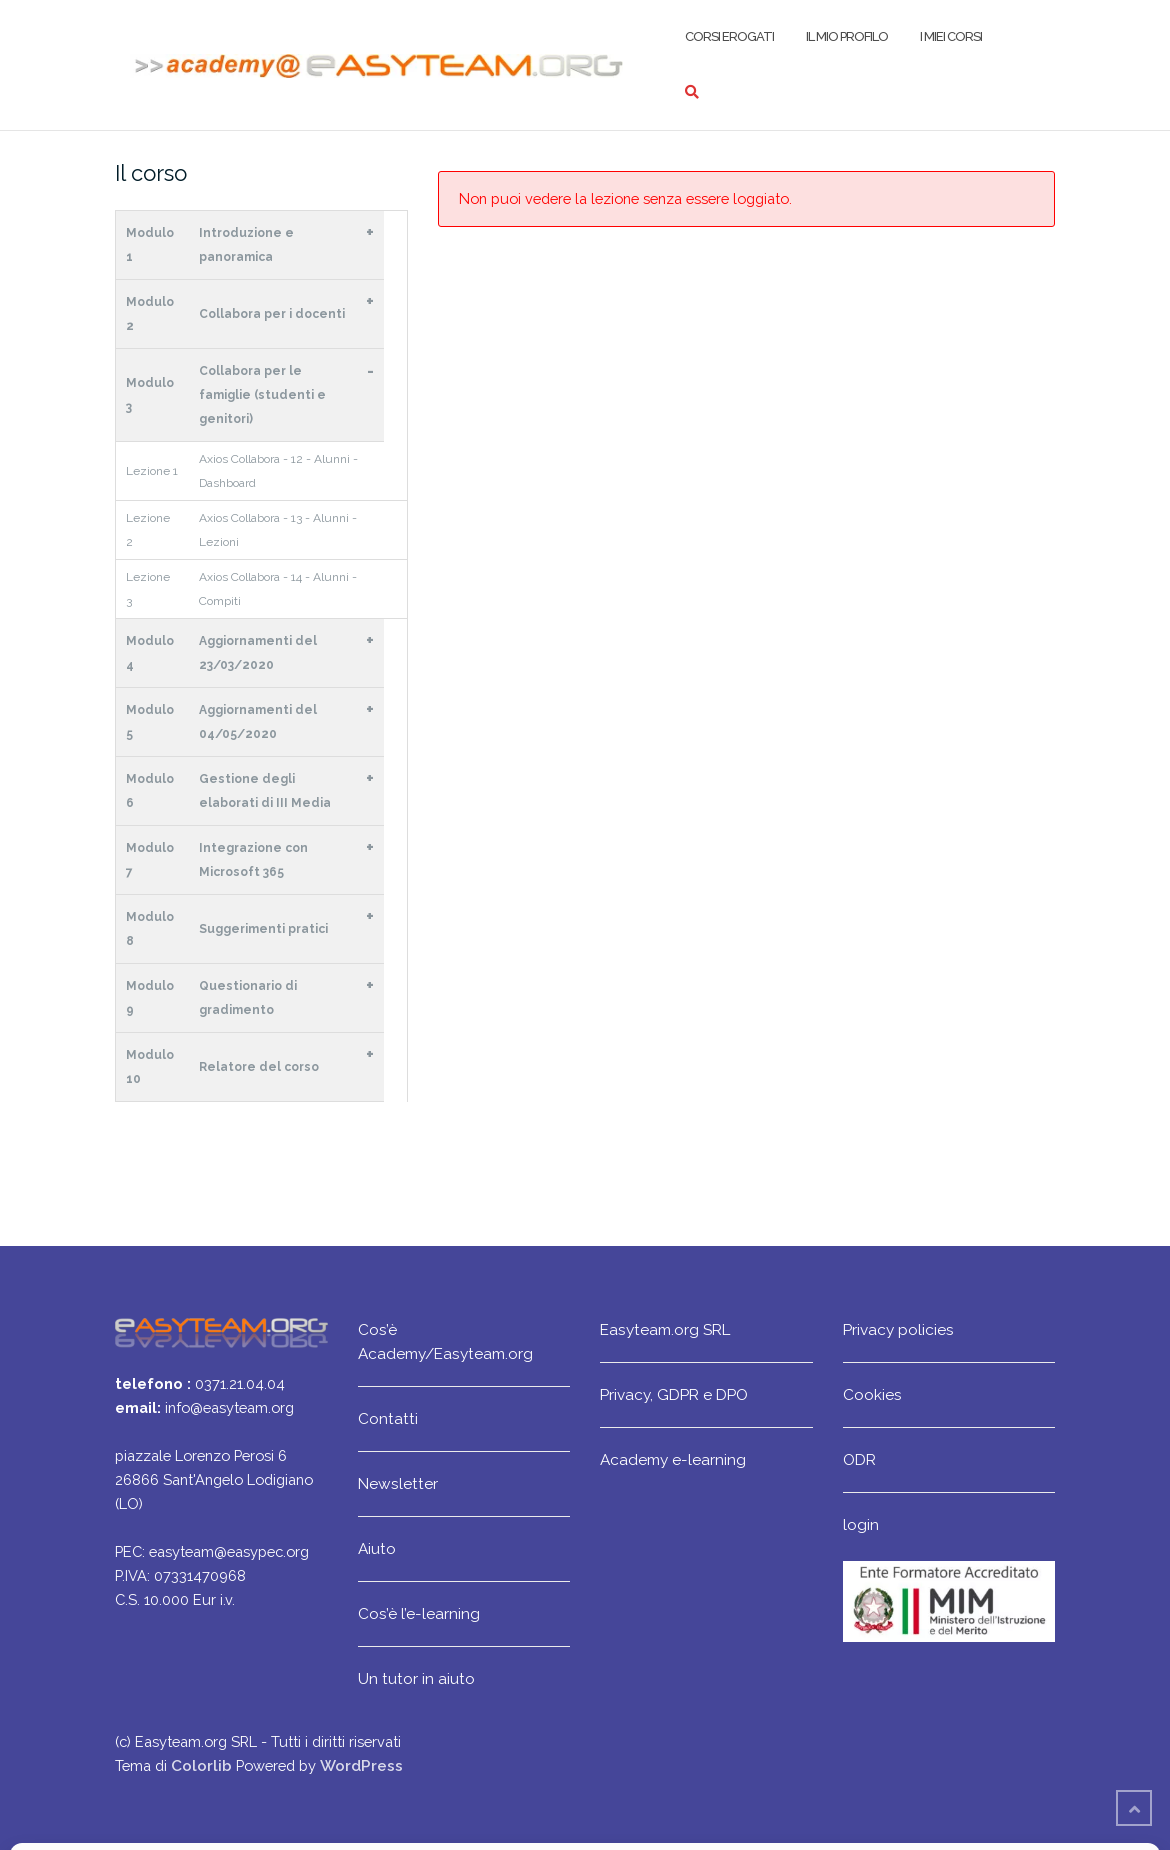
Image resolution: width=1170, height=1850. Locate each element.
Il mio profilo (847, 36)
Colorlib (201, 1765)
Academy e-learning (673, 1459)
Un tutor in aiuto (416, 1678)
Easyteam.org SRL (665, 1329)
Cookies (872, 1394)
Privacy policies (898, 1329)
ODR (859, 1459)
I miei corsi (951, 36)
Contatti (388, 1418)
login (861, 1524)
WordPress (361, 1765)
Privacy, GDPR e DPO (674, 1394)
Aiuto (377, 1548)
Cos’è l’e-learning (419, 1613)
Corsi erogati (729, 36)
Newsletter (398, 1483)
